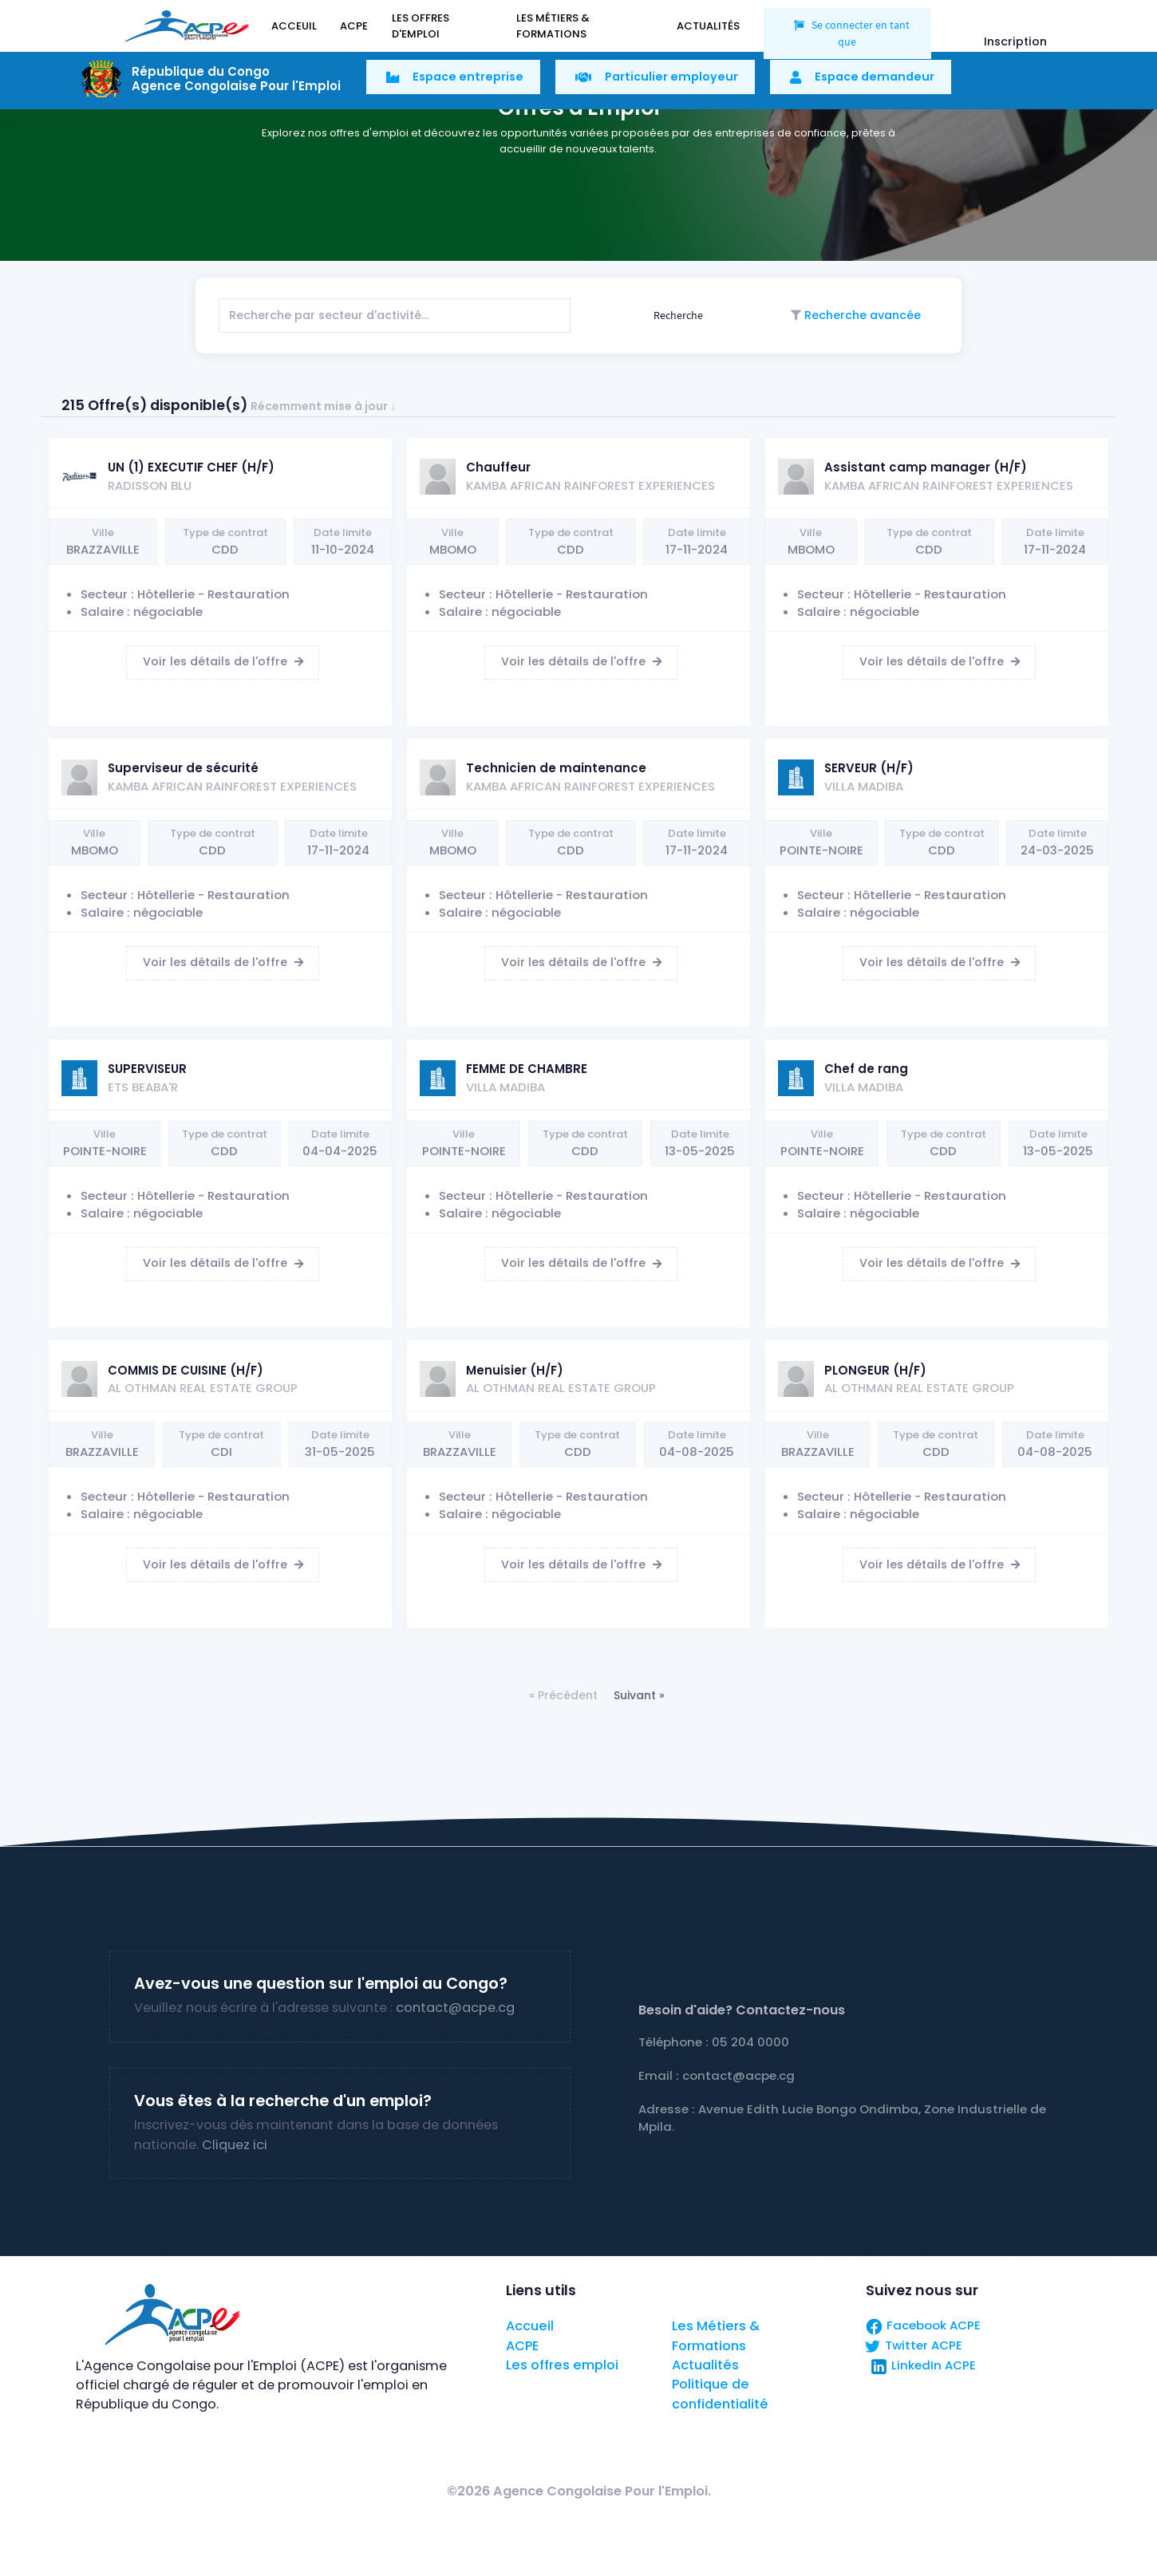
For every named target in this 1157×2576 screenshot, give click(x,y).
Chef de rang (866, 1068)
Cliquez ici (234, 2145)
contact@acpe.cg (455, 2007)
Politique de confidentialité (720, 2393)
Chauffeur (498, 467)
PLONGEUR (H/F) (875, 1370)
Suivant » (639, 1695)
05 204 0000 (750, 2042)
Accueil (530, 2326)
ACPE (522, 2346)
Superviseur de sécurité (183, 767)
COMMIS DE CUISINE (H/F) (185, 1370)
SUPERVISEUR (147, 1068)
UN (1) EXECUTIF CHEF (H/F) (191, 467)
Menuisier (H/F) (514, 1370)
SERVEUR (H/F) (869, 767)
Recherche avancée (861, 315)
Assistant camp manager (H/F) (925, 467)
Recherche (677, 315)
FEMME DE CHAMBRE (526, 1068)
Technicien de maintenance (556, 767)
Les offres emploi (562, 2365)
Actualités (705, 2365)
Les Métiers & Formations (716, 2335)
